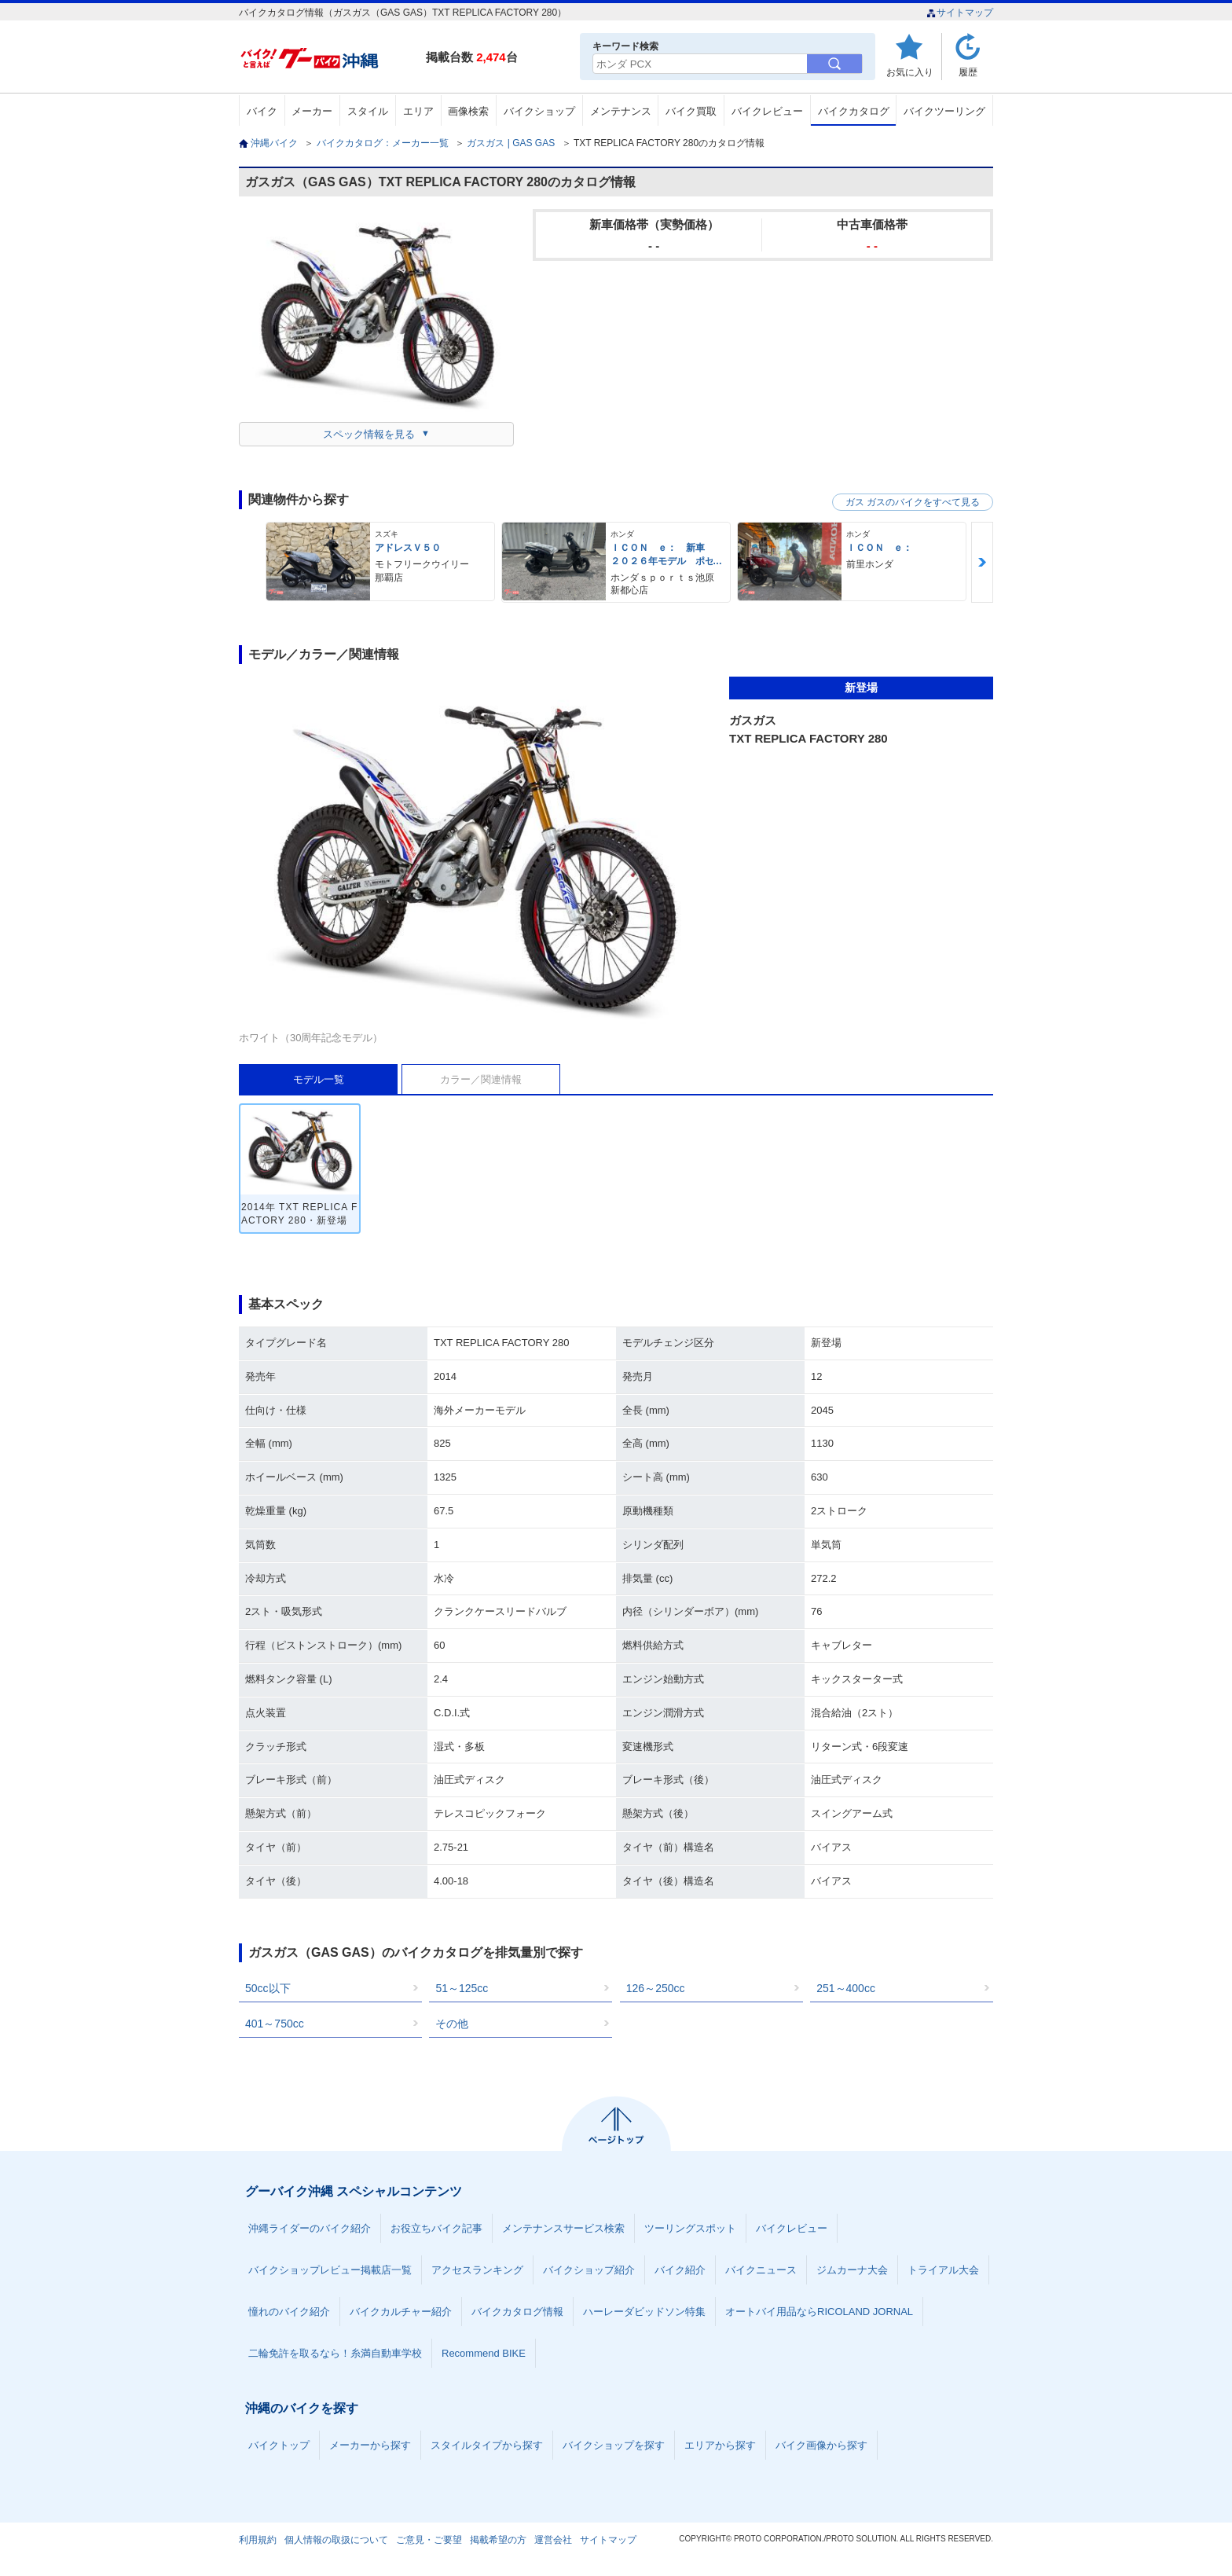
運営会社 (553, 2539)
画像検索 (468, 111)
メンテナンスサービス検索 (563, 2228)
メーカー (312, 111)
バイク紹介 (680, 2270)
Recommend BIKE (484, 2353)
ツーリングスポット (690, 2228)
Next (982, 562)
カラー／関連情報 (481, 1079)
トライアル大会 (943, 2270)
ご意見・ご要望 (429, 2539)
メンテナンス (620, 111)
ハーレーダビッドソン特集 (644, 2311)
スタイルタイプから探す (487, 2445)
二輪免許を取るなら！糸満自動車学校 (335, 2353)
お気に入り (909, 72)
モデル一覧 (318, 1079)
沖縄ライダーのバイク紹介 (309, 2228)
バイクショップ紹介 (589, 2270)
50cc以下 (268, 1988)
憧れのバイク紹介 (289, 2311)
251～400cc (845, 1988)
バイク (262, 111)
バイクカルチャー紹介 (401, 2311)
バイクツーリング (944, 111)
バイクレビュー (767, 111)
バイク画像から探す (821, 2445)
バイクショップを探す (614, 2445)
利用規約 (258, 2539)
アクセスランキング (477, 2270)
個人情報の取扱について (336, 2539)
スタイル (367, 111)
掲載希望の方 (498, 2539)
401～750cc (274, 2023)
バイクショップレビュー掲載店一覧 (330, 2270)
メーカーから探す (370, 2445)
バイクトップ (279, 2445)
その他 (451, 2023)
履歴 (968, 72)
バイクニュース (761, 2270)
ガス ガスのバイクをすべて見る (912, 502)
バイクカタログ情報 (517, 2311)
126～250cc (655, 1988)
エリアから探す (720, 2445)
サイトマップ (959, 12)
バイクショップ (539, 111)
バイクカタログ (853, 111)
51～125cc (461, 1988)
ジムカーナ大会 (852, 2270)
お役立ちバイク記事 (436, 2228)
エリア (418, 111)
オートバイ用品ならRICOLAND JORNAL (819, 2311)
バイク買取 (691, 111)
